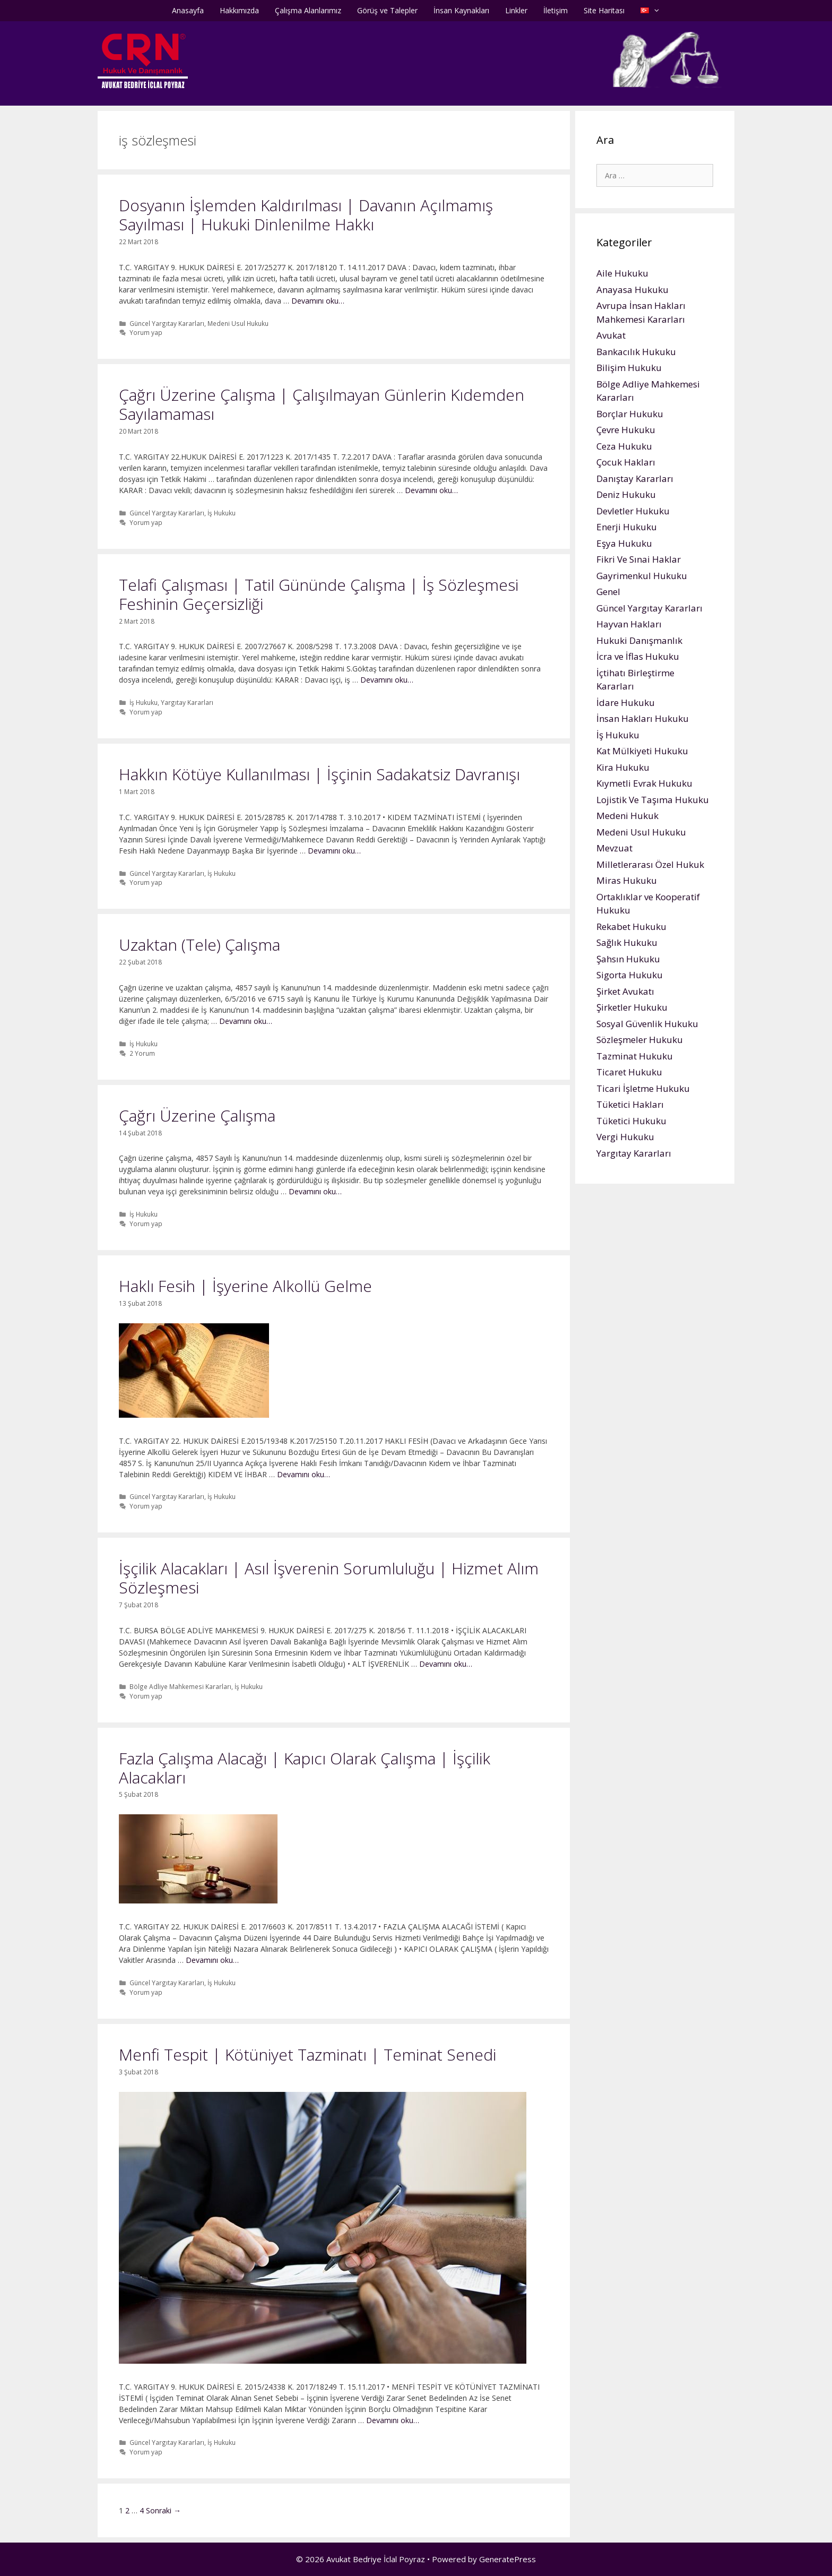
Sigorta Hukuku (629, 975)
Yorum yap (145, 332)
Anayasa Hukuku (632, 289)
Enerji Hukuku (626, 527)
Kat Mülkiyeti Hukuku (642, 751)
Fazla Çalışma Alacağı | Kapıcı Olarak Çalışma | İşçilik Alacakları (304, 1767)
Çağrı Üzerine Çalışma (197, 1115)
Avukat (611, 335)
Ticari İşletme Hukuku (643, 1088)
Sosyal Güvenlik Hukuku (647, 1024)
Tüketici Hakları (630, 1104)
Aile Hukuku (622, 273)
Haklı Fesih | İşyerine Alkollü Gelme (245, 1286)
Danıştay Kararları (634, 478)
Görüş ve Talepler (387, 10)
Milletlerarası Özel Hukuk (650, 864)
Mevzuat (614, 848)
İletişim (555, 10)
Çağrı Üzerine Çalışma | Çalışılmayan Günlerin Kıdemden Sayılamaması (321, 404)
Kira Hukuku (622, 767)
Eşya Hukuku (624, 543)
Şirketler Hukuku (632, 1007)
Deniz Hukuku (626, 494)
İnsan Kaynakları (461, 10)
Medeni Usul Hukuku (237, 323)
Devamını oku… (317, 301)
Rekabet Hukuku (631, 926)
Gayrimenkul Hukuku (641, 576)
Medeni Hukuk (627, 815)
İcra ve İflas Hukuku (637, 656)
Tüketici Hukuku (631, 1121)
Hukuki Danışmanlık (639, 640)
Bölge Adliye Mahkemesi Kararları (180, 1686)
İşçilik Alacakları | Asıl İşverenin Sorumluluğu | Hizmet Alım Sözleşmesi (329, 1577)
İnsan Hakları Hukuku (642, 718)
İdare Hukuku (625, 702)
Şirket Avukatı (625, 991)
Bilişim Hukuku (629, 367)
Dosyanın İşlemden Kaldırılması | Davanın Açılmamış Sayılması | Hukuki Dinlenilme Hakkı (306, 214)
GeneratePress (507, 2559)
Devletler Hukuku (633, 511)
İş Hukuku (221, 513)
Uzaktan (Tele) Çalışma (199, 944)
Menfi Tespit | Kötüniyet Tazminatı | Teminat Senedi (307, 2054)
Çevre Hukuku (625, 430)
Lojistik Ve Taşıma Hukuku (652, 800)
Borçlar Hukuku (629, 414)
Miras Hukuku (626, 880)
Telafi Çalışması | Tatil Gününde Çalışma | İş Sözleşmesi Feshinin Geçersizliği (318, 594)
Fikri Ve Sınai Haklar (638, 559)
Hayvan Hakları (629, 624)
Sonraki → (163, 2510)
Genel (608, 591)
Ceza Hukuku (624, 446)
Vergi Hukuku (625, 1137)
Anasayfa (188, 10)
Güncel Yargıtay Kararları (166, 323)
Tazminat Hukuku (634, 1056)
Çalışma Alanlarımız (308, 10)
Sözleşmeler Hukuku (639, 1039)
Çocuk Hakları (625, 462)
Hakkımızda (239, 10)
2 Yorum (142, 1053)
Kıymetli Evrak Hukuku (644, 783)
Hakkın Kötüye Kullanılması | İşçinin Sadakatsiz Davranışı (319, 774)
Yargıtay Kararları (187, 702)
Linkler (516, 10)
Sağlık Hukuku (626, 942)
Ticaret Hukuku (629, 1072)
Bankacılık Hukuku (636, 352)
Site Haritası (604, 10)
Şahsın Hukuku (628, 959)
